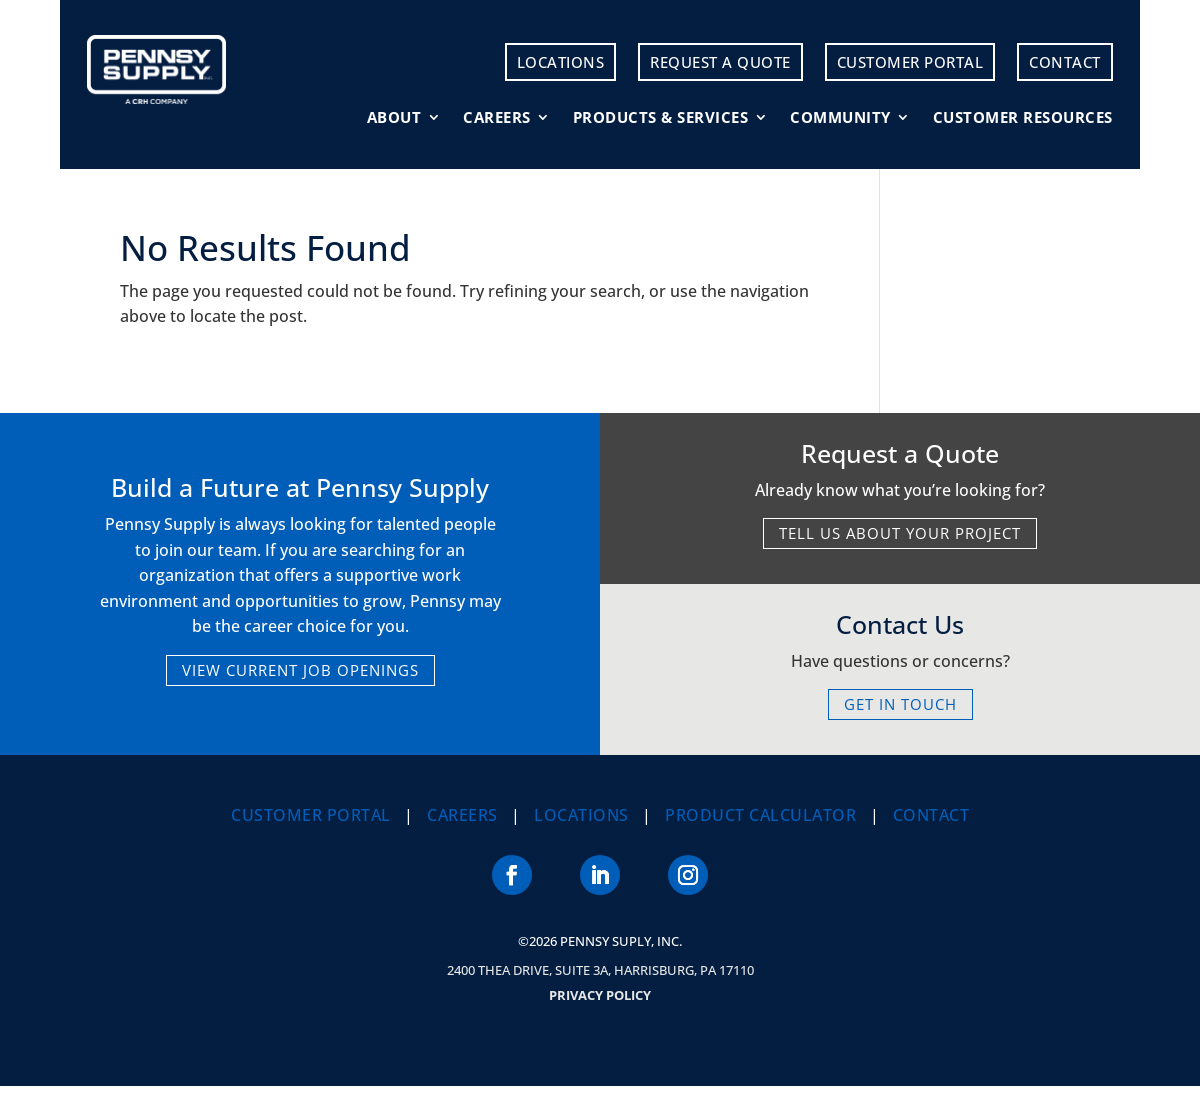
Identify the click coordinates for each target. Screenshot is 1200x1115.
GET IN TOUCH (900, 704)
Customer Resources (1023, 118)
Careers (497, 118)
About (394, 118)
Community (840, 118)
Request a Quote (720, 62)
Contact (1065, 62)
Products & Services (661, 118)
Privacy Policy (600, 995)
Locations (561, 62)
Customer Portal (910, 62)
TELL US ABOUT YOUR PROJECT (900, 533)
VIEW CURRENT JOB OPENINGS (300, 670)
